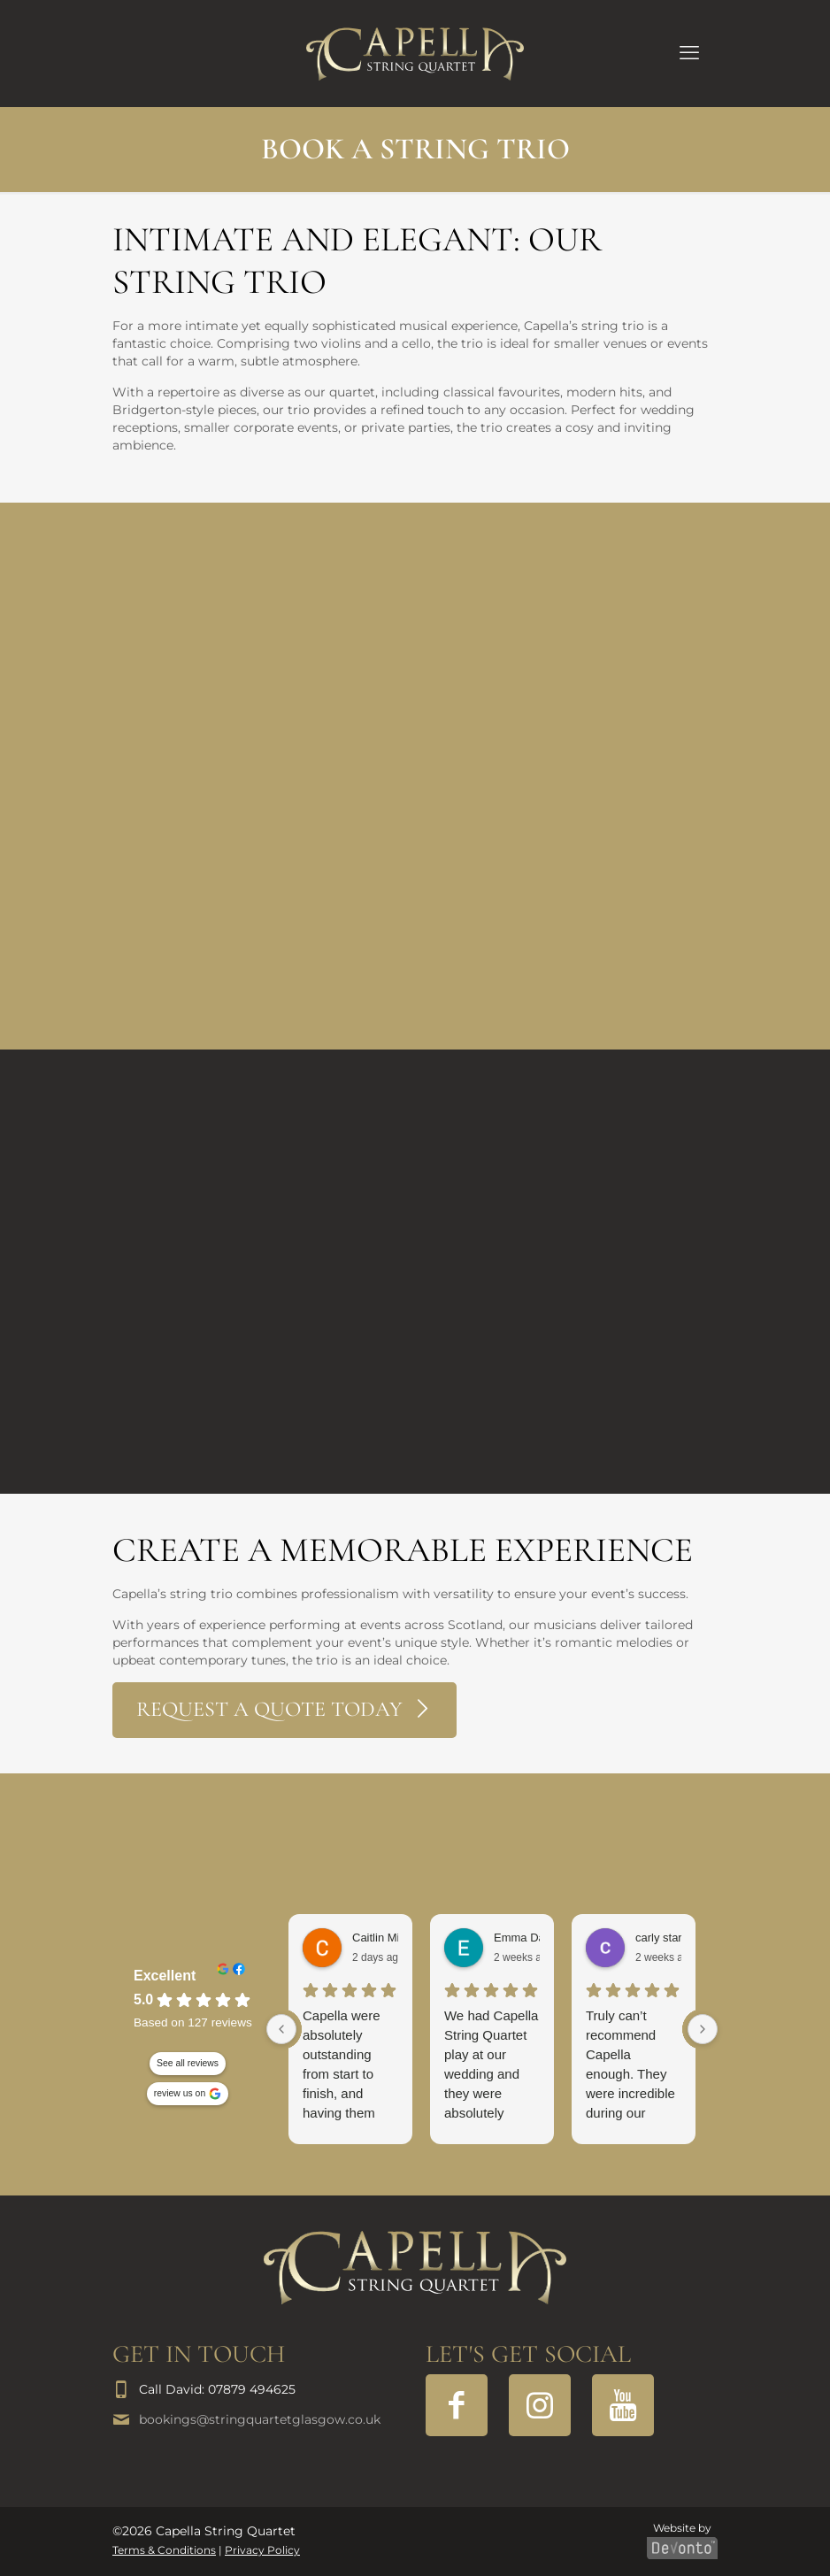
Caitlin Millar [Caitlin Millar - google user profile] (383, 1937)
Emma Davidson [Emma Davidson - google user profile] (536, 1937)
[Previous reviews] (281, 2029)
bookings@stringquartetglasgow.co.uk (259, 2419)
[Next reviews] (703, 2029)
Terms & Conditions (164, 2550)
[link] (415, 2267)
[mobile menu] (689, 53)
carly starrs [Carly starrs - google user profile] (663, 1937)
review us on (179, 2094)
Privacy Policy (262, 2550)
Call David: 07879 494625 (217, 2389)
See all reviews (188, 2064)
